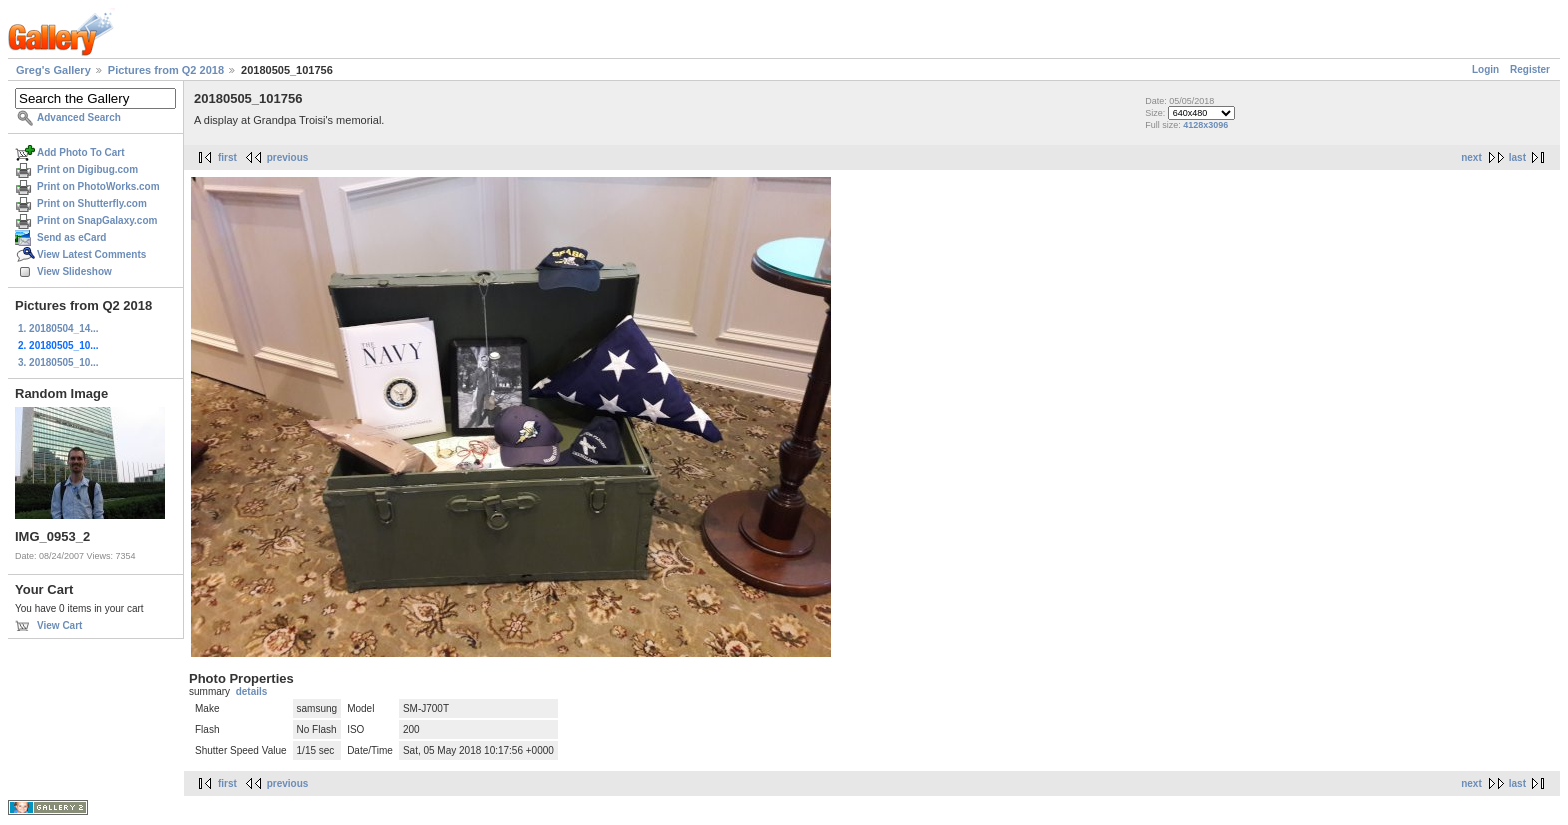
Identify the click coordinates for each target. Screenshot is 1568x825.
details (252, 691)
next (1471, 157)
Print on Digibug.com (87, 169)
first (227, 157)
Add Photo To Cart (81, 152)
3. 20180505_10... (58, 362)
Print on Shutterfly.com (92, 203)
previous (288, 157)
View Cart (59, 625)
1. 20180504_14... (58, 328)
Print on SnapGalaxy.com (97, 220)
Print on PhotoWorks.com (98, 186)
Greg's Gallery (53, 70)
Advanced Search (79, 117)
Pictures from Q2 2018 (166, 70)
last (1517, 157)
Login (1485, 69)
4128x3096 (1205, 125)
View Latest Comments (91, 254)
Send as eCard (71, 237)
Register (1530, 69)
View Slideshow (74, 271)
